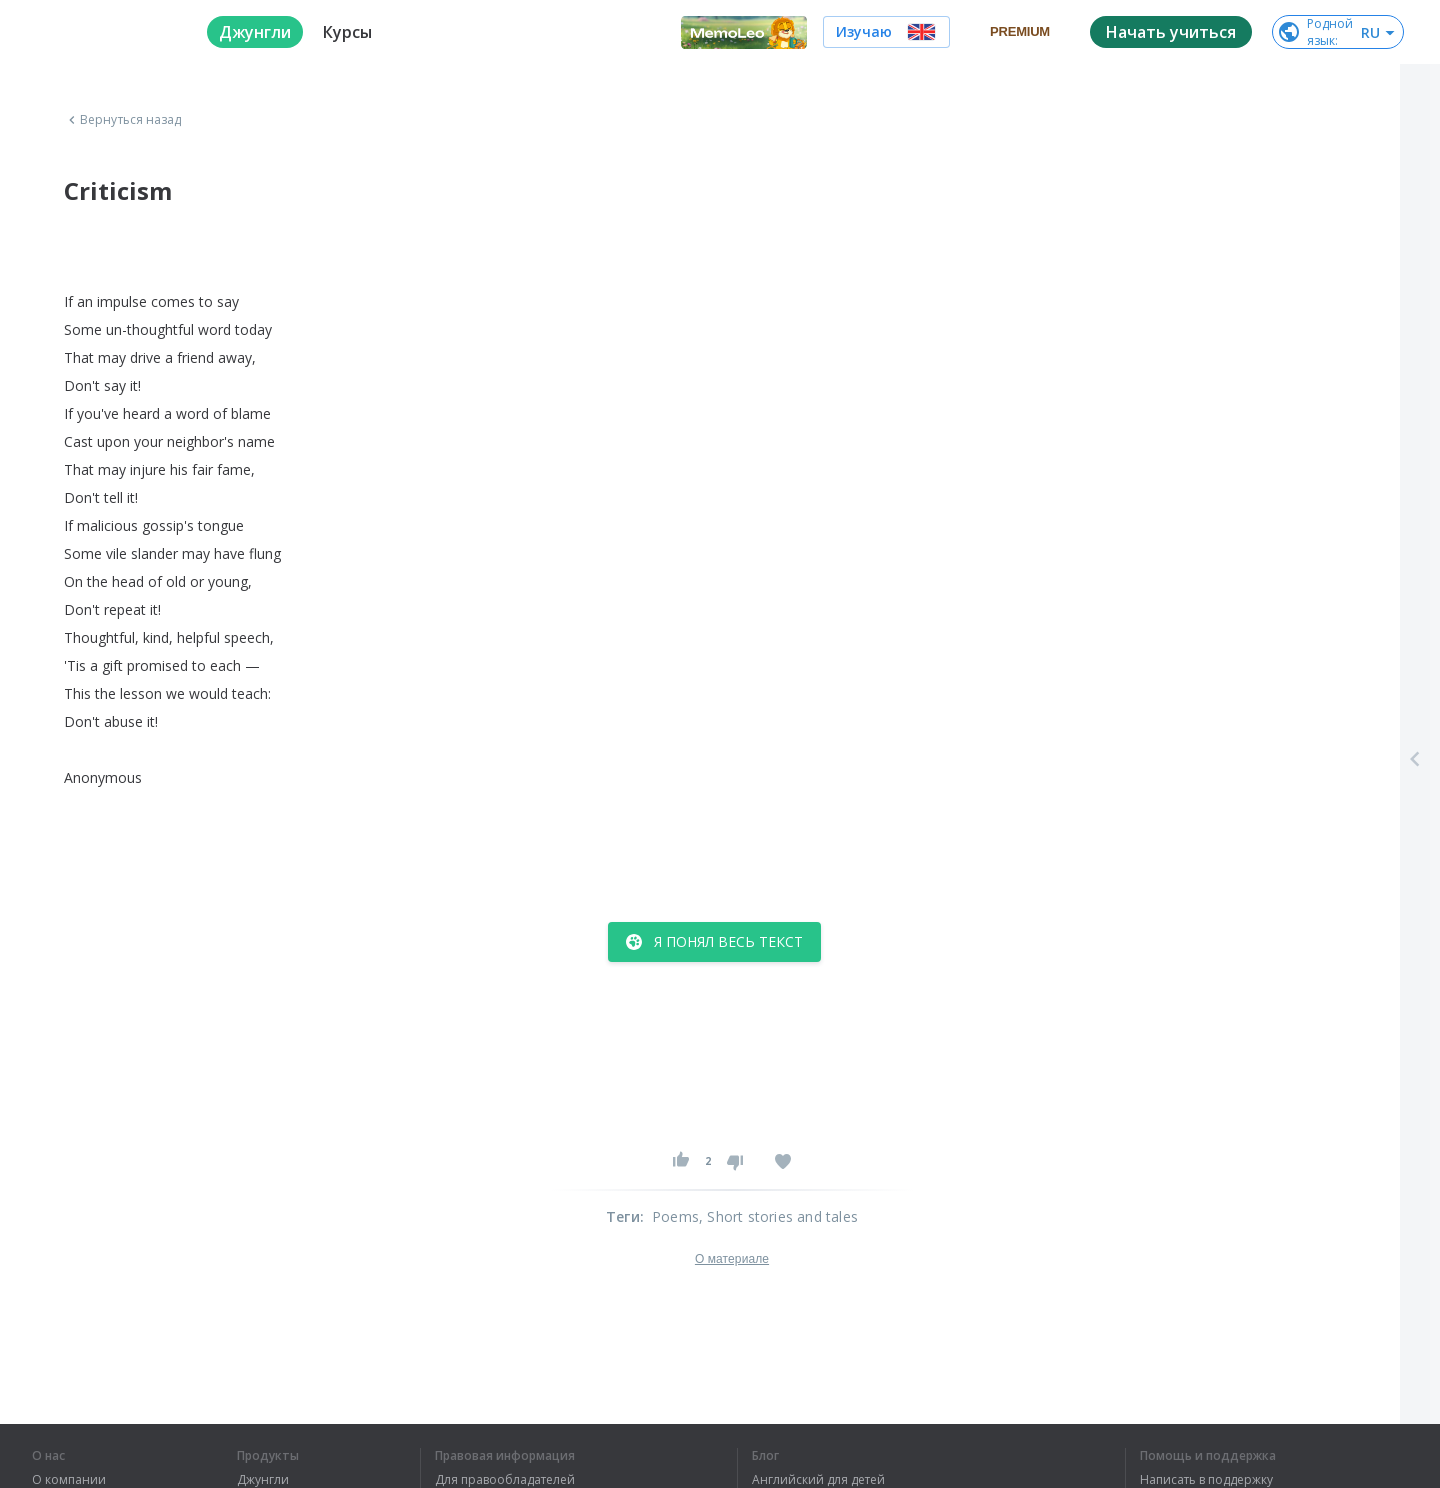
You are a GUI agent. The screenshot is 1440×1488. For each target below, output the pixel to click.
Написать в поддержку (1206, 1480)
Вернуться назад (123, 120)
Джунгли (263, 1480)
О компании (69, 1480)
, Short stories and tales (778, 1216)
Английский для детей (818, 1480)
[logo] (103, 32)
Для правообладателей (505, 1480)
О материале (732, 1259)
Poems (675, 1216)
